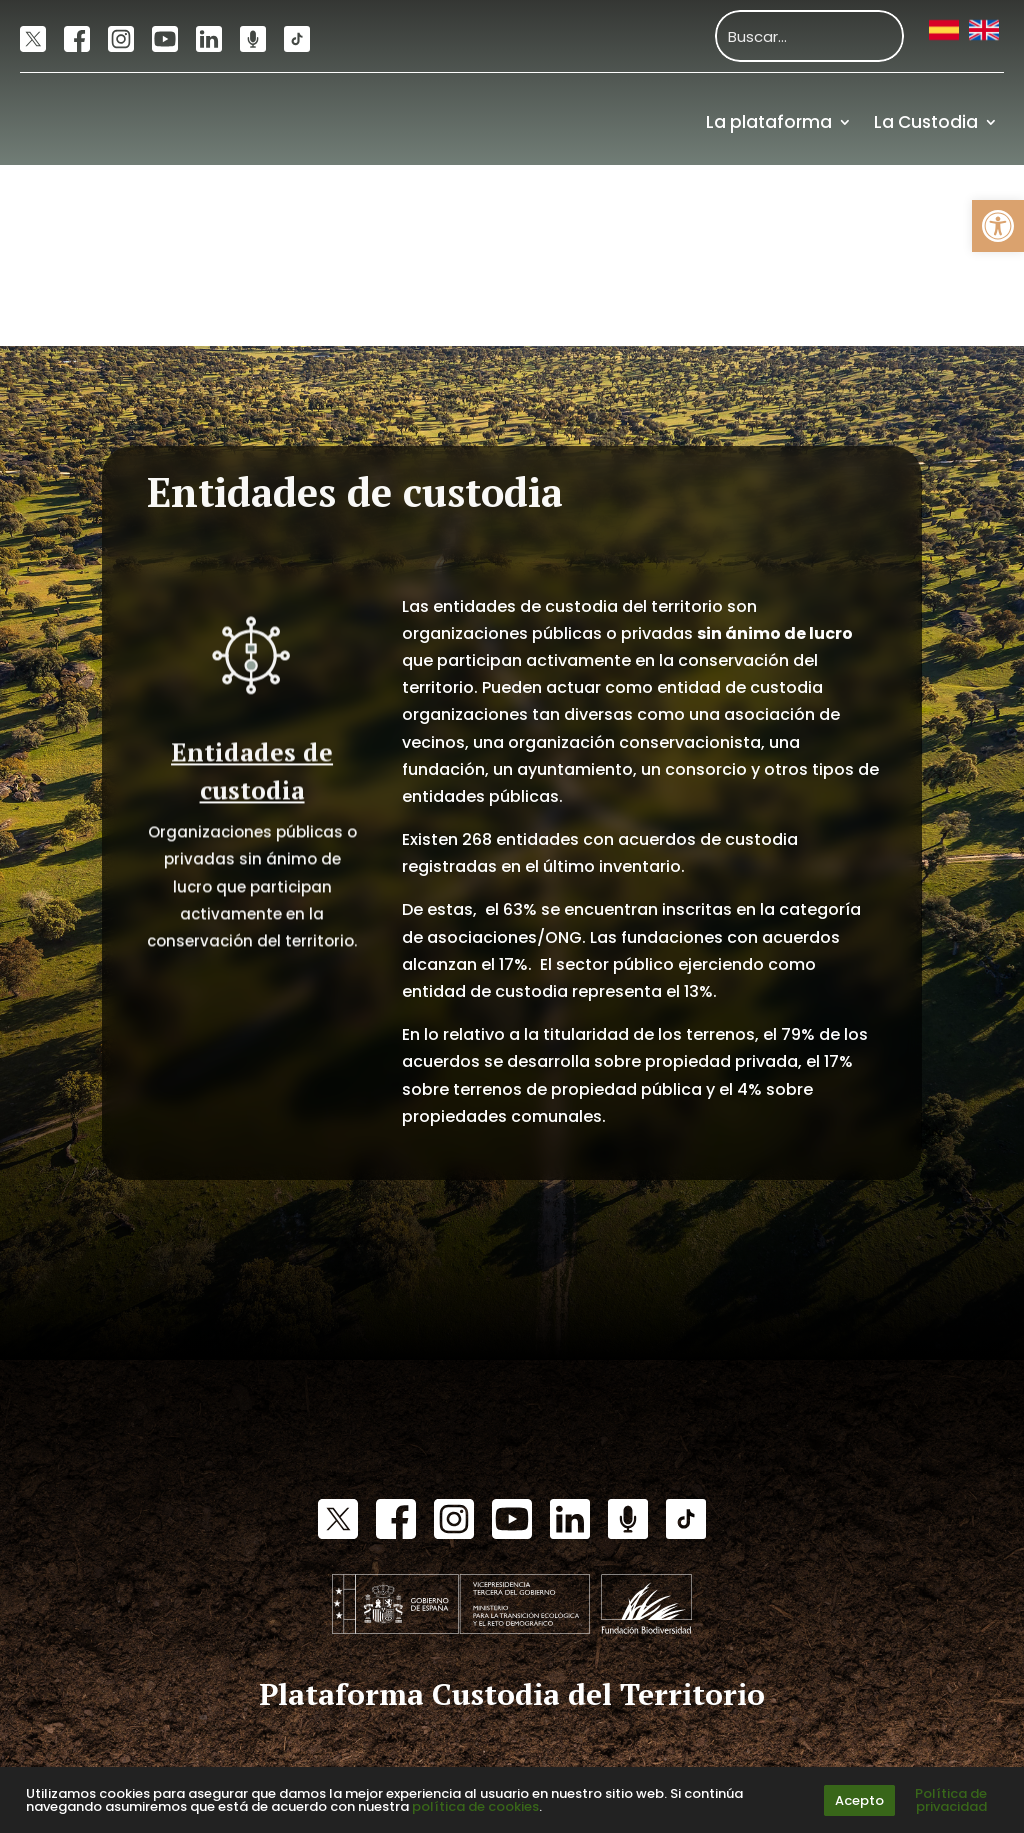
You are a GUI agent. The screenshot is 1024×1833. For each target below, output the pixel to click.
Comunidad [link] (685, 211)
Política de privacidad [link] (951, 1800)
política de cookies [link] (475, 1806)
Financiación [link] (942, 300)
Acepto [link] (859, 1800)
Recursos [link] (958, 211)
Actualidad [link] (828, 211)
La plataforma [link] (769, 122)
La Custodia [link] (926, 122)
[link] (998, 226)
